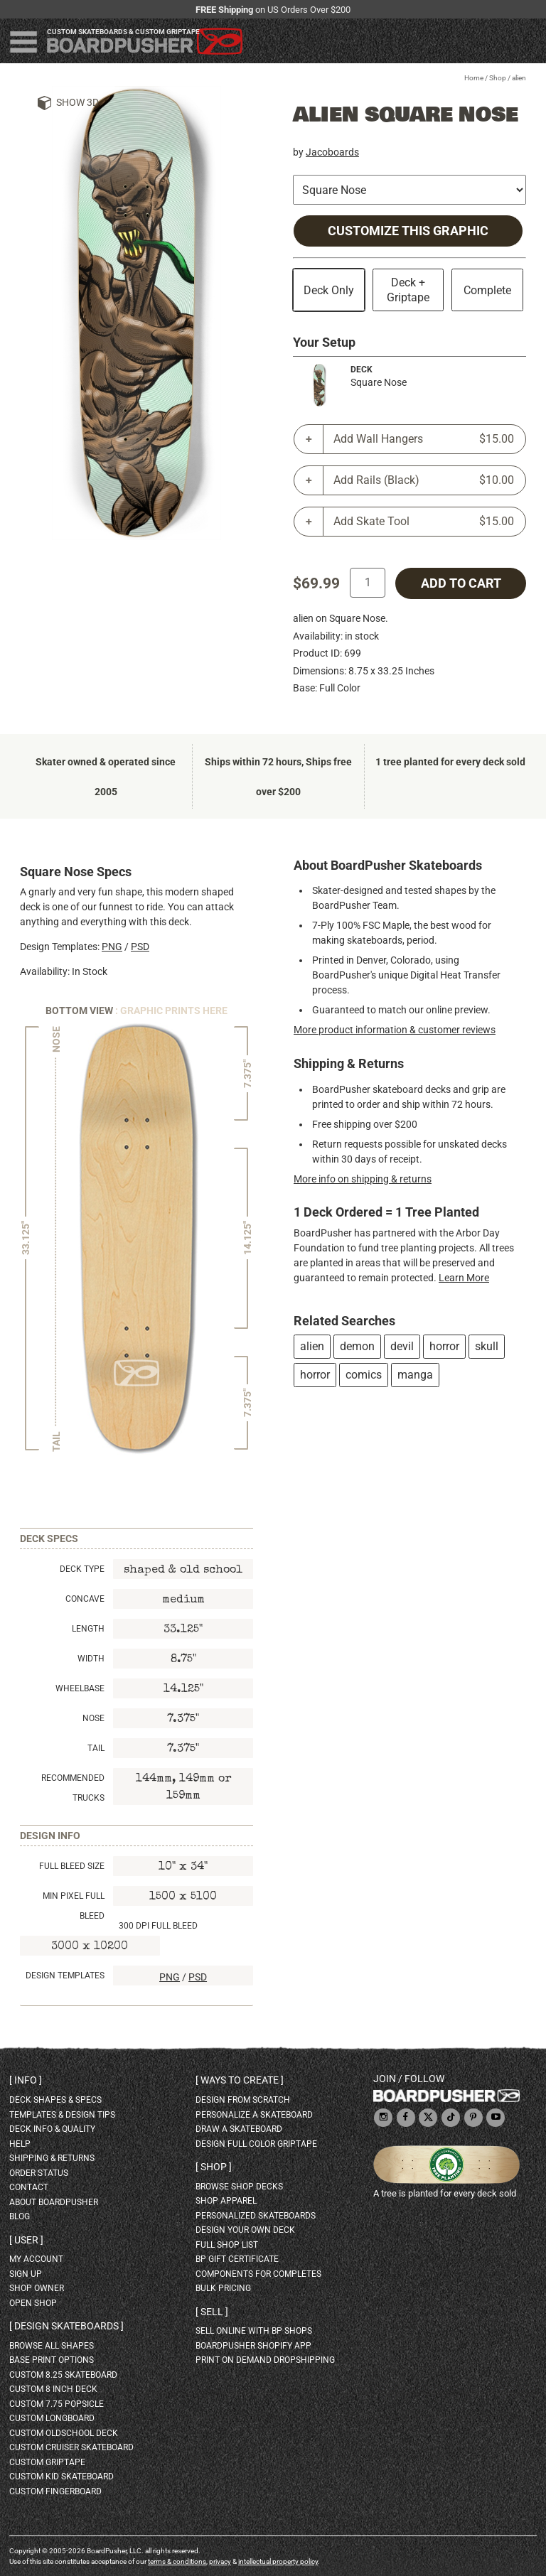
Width (91, 1659)
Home (473, 78)
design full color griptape (256, 2144)
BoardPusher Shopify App (253, 2346)
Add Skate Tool (423, 521)
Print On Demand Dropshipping (265, 2360)
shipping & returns (52, 2158)
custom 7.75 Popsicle (56, 2404)
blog (19, 2216)
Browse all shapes (51, 2346)
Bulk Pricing (223, 2288)
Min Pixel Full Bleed (74, 1906)
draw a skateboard (239, 2129)
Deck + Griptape (408, 290)
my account (36, 2259)
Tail (96, 1748)
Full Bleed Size (72, 1866)
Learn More (464, 1277)
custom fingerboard (55, 2491)
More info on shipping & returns (363, 1179)
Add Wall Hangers (423, 439)
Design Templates (65, 1975)
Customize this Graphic (408, 231)
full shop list (227, 2245)
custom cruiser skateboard (71, 2447)
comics (364, 1374)
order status (38, 2173)
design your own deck (245, 2230)
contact (28, 2187)
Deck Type (82, 1569)
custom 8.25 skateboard (63, 2375)
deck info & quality (52, 2129)
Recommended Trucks (73, 1788)
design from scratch (243, 2100)
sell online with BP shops (254, 2331)
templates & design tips (62, 2115)
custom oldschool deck (63, 2433)
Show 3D (77, 102)
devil (402, 1346)
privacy (220, 2561)
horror (444, 1346)
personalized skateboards (256, 2216)
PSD (140, 946)
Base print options (51, 2360)
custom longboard (52, 2418)
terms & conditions (177, 2561)
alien (312, 1346)
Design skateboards (66, 2326)
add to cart (461, 583)
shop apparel (226, 2201)
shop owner (36, 2288)
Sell (211, 2311)
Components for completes (258, 2274)
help (20, 2144)
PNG (112, 946)
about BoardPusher (53, 2202)
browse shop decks (239, 2187)
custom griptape (47, 2462)
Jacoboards (332, 152)
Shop (497, 78)
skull (486, 1346)
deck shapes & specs (55, 2100)
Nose (93, 1718)
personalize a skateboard (254, 2115)
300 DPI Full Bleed (158, 1926)
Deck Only (329, 290)
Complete (487, 290)
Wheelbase (80, 1688)
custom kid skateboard (61, 2476)
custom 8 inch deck (53, 2389)
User (26, 2240)
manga (415, 1374)
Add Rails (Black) (423, 480)
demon (357, 1346)
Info (25, 2080)
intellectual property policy (278, 2561)
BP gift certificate (237, 2259)
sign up (25, 2274)
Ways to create (239, 2080)
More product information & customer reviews (395, 1029)
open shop (33, 2303)
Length (88, 1629)
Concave (85, 1599)
